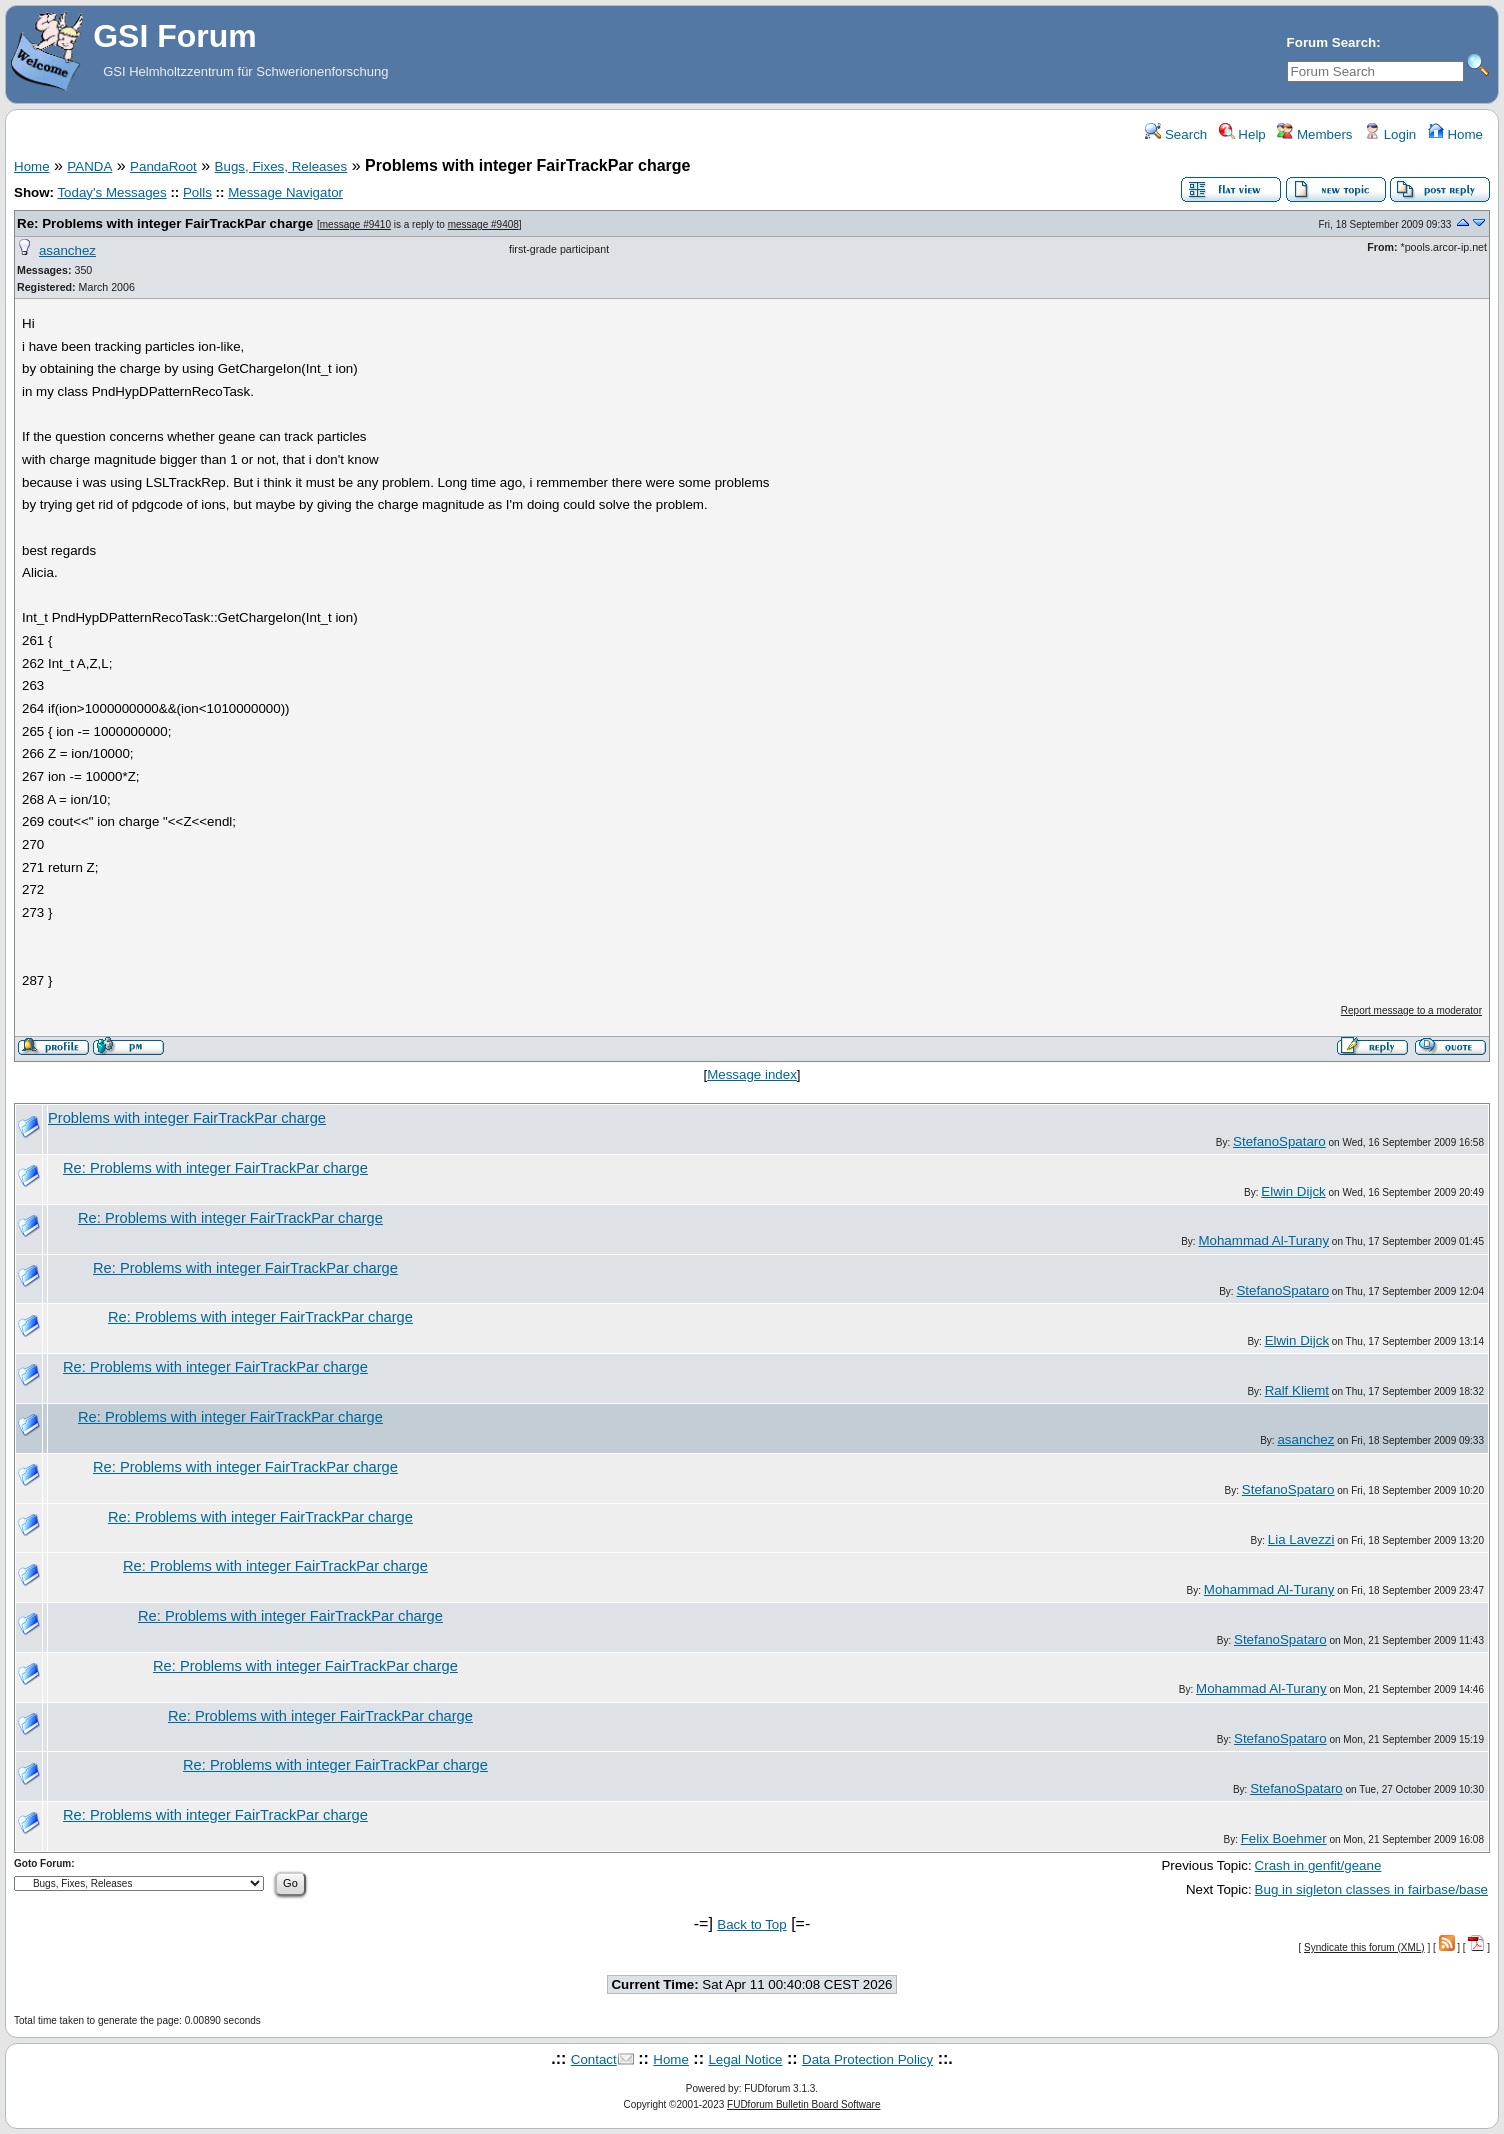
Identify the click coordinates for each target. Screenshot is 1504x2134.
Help (1242, 134)
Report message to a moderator (1411, 1010)
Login (1390, 134)
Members (1314, 134)
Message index (752, 1074)
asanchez (67, 250)
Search (1176, 134)
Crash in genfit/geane (1318, 1865)
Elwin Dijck (1293, 1191)
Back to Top (751, 1924)
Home (1455, 134)
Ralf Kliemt (1297, 1390)
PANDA (89, 166)
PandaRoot (163, 166)
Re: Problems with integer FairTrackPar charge (165, 223)
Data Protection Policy (867, 2059)
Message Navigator (285, 192)
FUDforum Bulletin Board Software (803, 2104)
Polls (197, 192)
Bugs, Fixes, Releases (281, 166)
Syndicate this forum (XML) (1364, 1947)
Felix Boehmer (1284, 1838)
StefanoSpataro (1279, 1141)
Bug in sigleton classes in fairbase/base (1371, 1889)
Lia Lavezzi (1301, 1539)
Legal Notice (745, 2059)
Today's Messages (111, 192)
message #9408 (483, 224)
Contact (594, 2059)
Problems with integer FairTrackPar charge (187, 1118)
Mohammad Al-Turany (1263, 1240)
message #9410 (355, 224)
